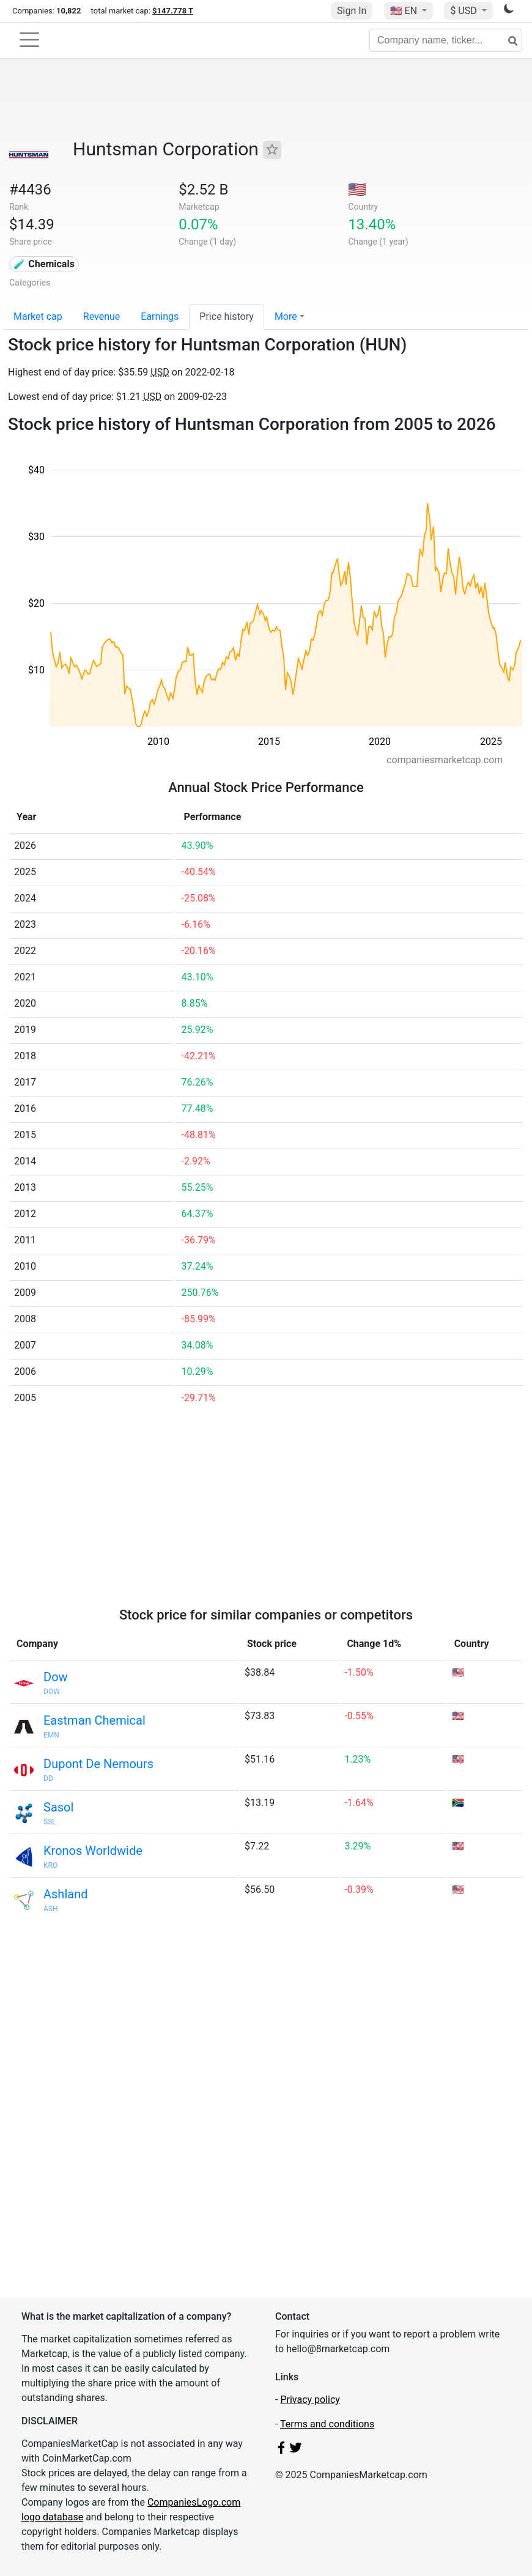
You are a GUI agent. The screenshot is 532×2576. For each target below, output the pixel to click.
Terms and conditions (327, 2424)
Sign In (351, 11)
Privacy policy (310, 2399)
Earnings (160, 316)
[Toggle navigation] (29, 39)
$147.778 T (172, 10)
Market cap (37, 316)
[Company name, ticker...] (445, 40)
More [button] (286, 316)
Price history (226, 316)
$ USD (464, 11)
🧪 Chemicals (44, 264)
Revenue (101, 316)
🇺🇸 (404, 11)
